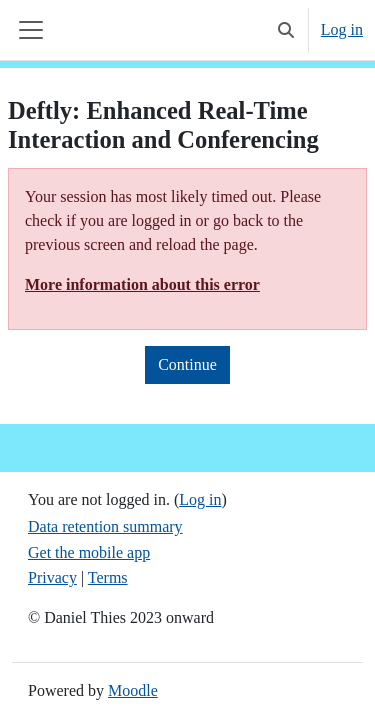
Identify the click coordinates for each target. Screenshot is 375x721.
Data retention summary (105, 526)
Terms (108, 577)
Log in (342, 29)
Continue (187, 364)
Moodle (133, 690)
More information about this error (142, 284)
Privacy (52, 577)
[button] (286, 30)
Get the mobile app (89, 552)
